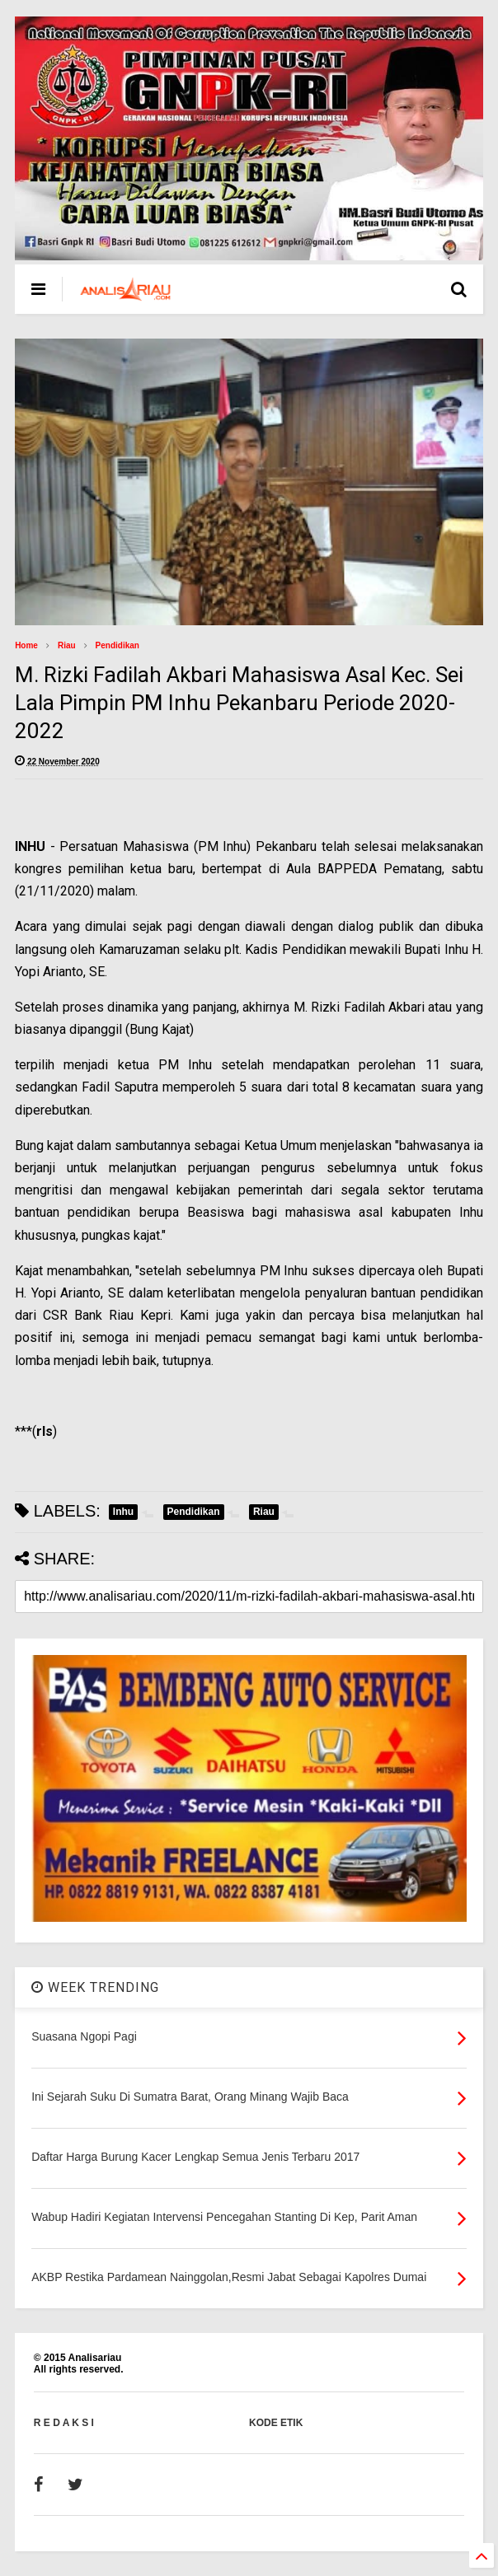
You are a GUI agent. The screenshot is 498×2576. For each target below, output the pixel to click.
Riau (67, 645)
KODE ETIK (276, 2423)
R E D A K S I (64, 2423)
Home (26, 645)
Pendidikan (117, 645)
